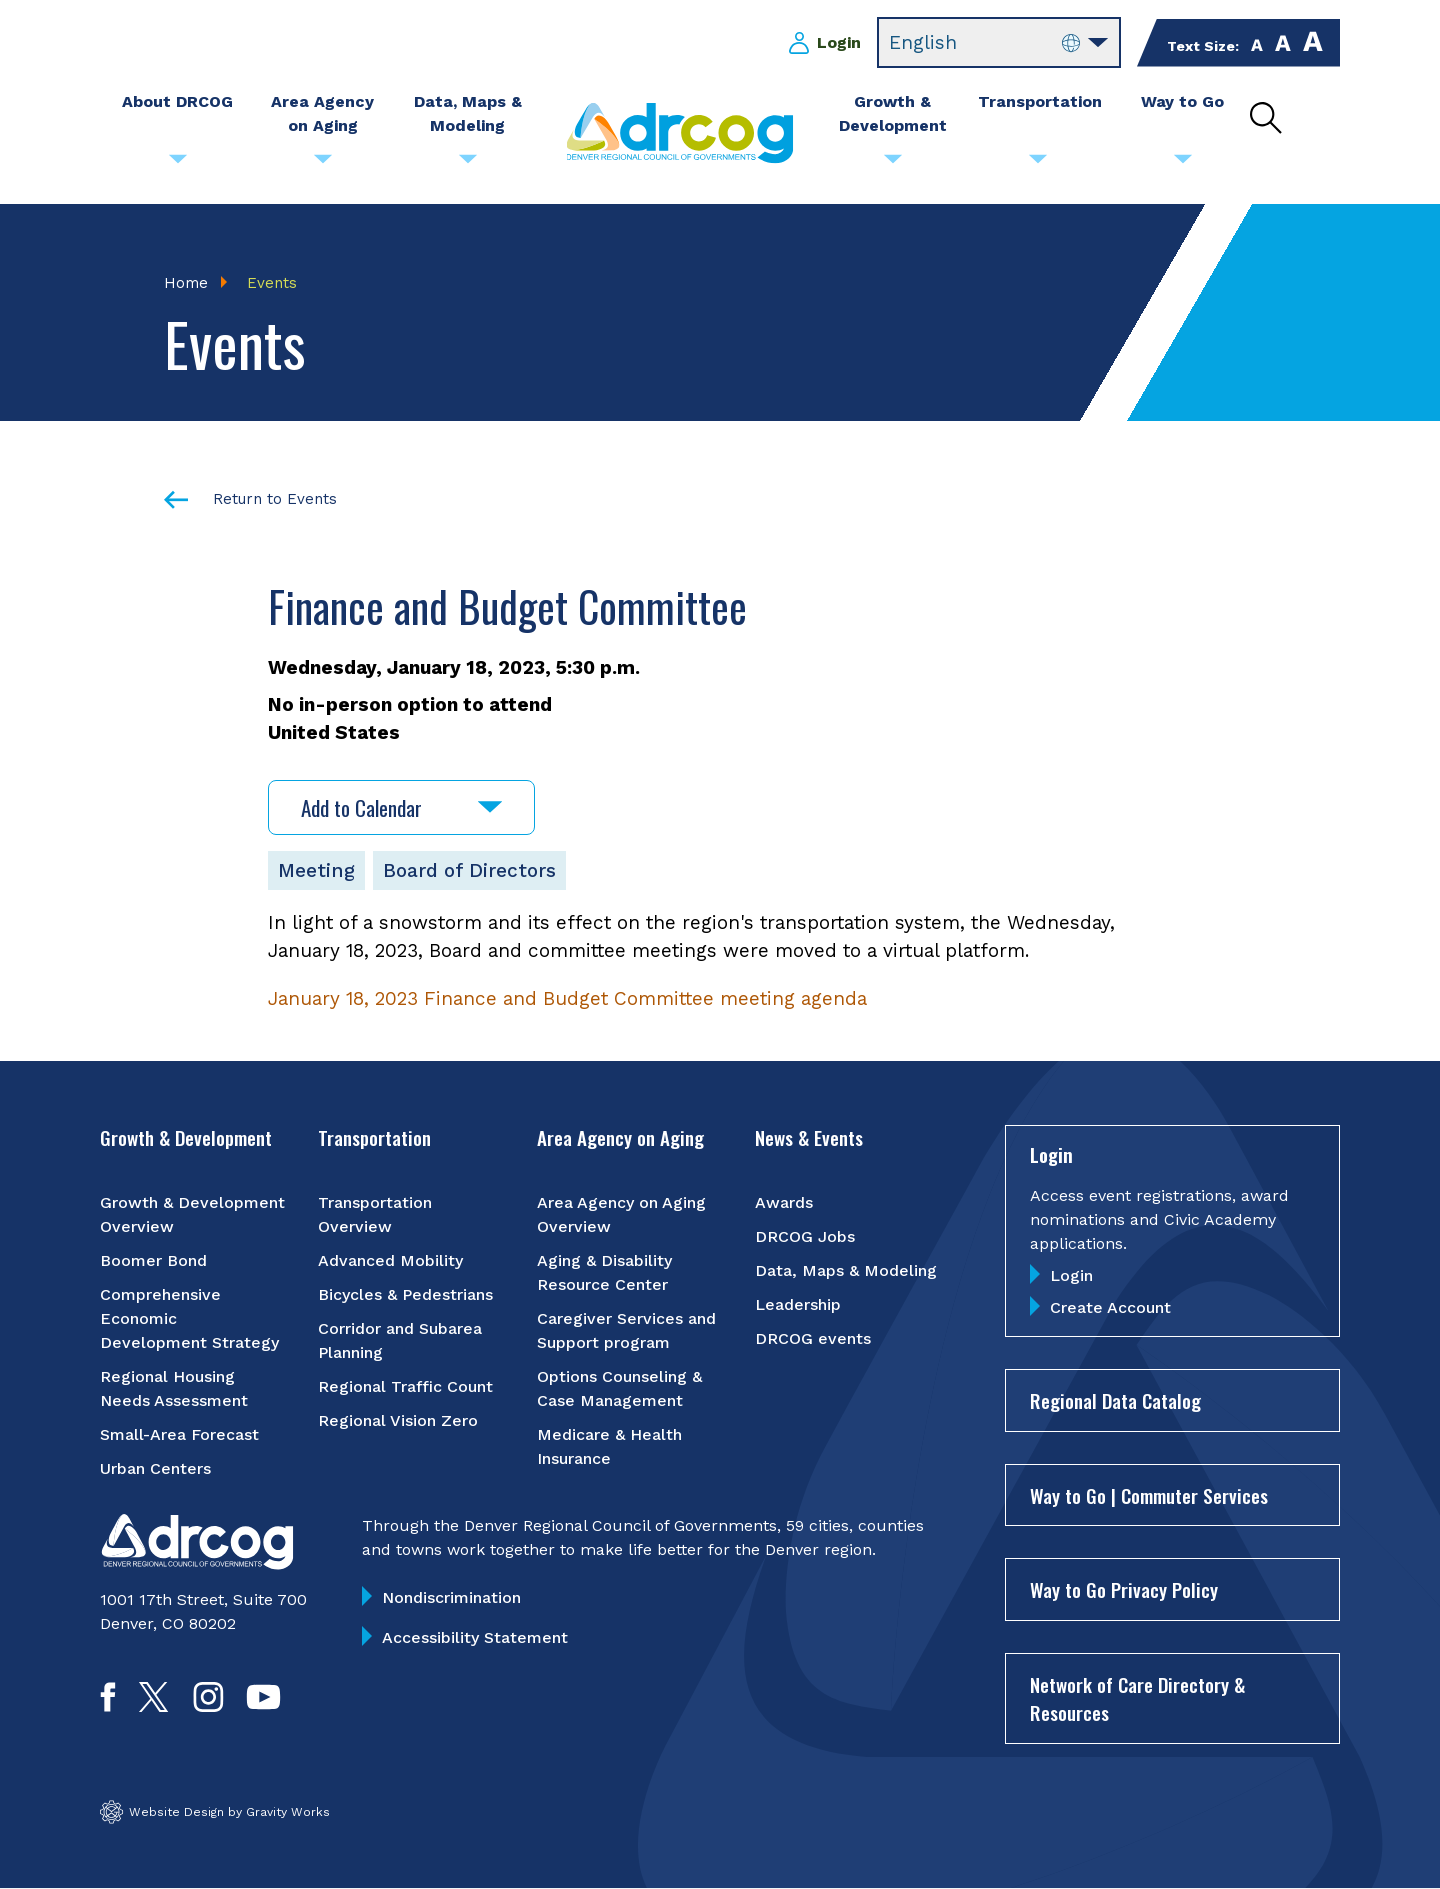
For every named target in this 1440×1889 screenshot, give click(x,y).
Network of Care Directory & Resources (1137, 1698)
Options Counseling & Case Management (619, 1388)
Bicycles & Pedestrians (405, 1294)
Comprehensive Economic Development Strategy (189, 1318)
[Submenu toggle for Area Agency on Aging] (323, 164)
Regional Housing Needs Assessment (174, 1388)
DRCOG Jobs (805, 1236)
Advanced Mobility (390, 1260)
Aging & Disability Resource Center (604, 1272)
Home (186, 283)
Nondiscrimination (451, 1597)
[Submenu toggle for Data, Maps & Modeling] (468, 164)
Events (272, 283)
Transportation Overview (375, 1214)
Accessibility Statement (475, 1637)
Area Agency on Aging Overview (621, 1214)
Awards (784, 1202)
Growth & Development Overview (192, 1214)
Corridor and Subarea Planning (400, 1340)
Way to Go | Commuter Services (1149, 1495)
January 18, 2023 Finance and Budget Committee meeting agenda (567, 998)
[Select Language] (999, 43)
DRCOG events (813, 1338)
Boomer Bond (153, 1260)
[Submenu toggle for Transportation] (1038, 164)
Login (839, 42)
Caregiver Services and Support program (626, 1330)
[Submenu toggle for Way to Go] (1183, 164)
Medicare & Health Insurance (609, 1446)
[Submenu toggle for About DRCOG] (178, 164)
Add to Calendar (401, 807)
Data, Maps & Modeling (846, 1270)
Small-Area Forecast (179, 1434)
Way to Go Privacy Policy (1124, 1589)
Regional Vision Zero (398, 1420)
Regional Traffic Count (405, 1386)
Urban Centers (155, 1468)
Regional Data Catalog (1115, 1400)
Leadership (798, 1304)
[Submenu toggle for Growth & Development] (893, 164)
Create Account (1110, 1307)
